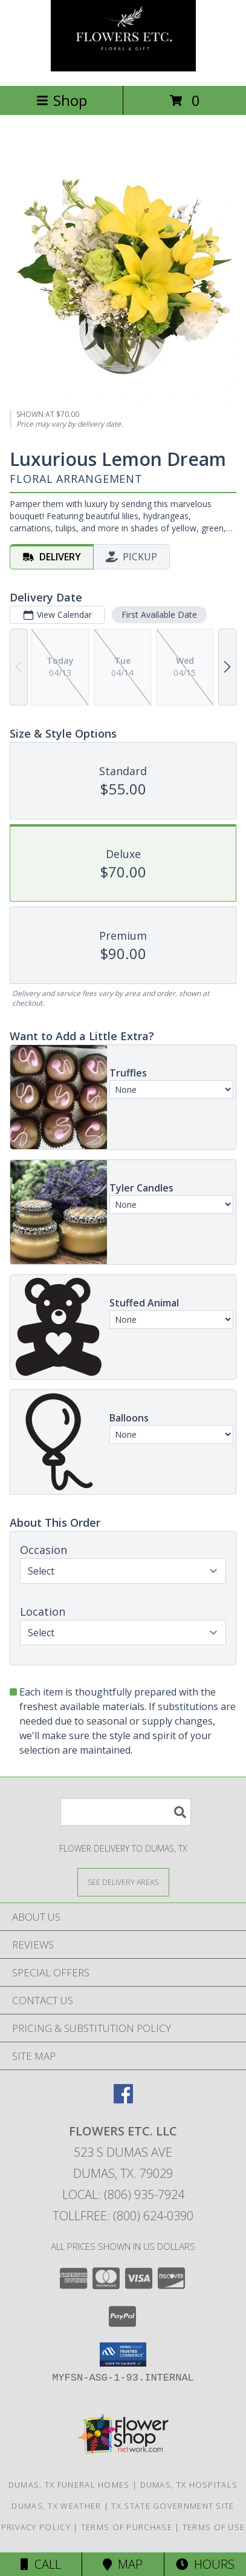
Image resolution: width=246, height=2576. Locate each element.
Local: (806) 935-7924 (123, 2194)
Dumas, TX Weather (56, 2505)
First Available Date (159, 614)
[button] (123, 2354)
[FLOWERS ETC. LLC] (123, 68)
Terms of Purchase (126, 2527)
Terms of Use (214, 2527)
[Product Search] (125, 1812)
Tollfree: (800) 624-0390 (123, 2215)
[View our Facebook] (123, 2099)
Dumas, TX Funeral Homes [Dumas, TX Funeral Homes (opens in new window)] (69, 2484)
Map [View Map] (123, 2564)
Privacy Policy (36, 2527)
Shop (61, 100)
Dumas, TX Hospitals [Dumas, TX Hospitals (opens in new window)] (189, 2484)
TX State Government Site (172, 2505)
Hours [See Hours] (205, 2564)
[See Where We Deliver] (123, 1881)
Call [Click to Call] (41, 2564)
